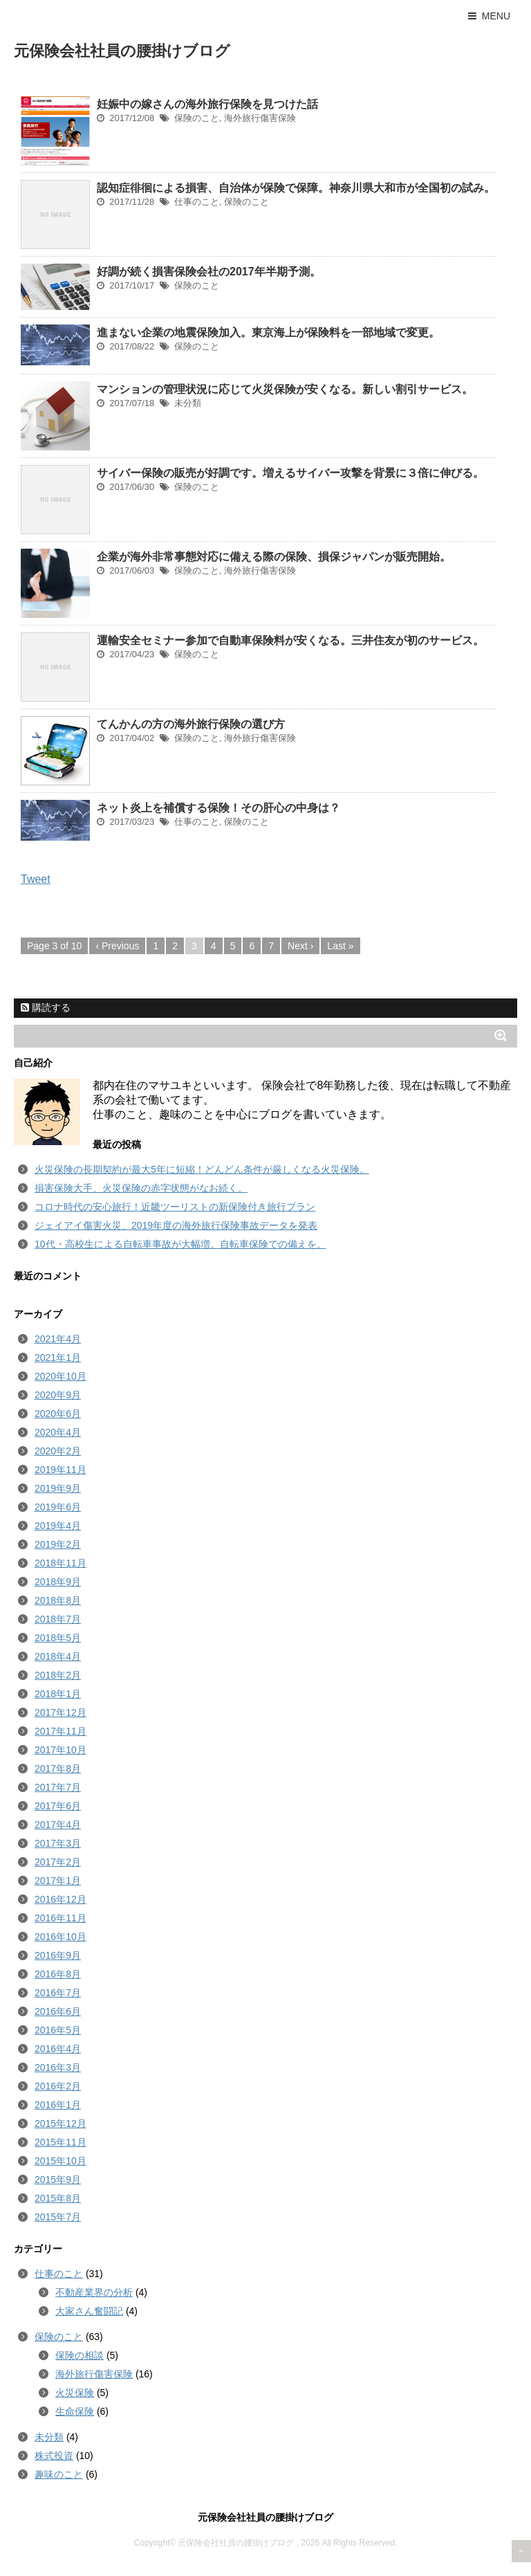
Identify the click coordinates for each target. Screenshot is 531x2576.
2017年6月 (58, 1805)
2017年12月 (60, 1712)
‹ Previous (117, 945)
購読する (46, 1007)
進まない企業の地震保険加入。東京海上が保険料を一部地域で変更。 (268, 332)
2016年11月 (60, 1918)
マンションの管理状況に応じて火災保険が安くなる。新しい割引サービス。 (285, 389)
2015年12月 (60, 2123)
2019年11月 (60, 1469)
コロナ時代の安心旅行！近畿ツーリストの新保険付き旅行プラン (175, 1206)
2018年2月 (58, 1675)
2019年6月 (58, 1507)
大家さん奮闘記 (89, 2311)
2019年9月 (58, 1488)
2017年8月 (58, 1768)
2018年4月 (58, 1656)
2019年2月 (58, 1544)
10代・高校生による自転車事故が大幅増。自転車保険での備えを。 (180, 1244)
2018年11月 (60, 1563)
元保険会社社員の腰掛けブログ (122, 51)
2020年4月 (58, 1432)
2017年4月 (58, 1824)
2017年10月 (60, 1749)
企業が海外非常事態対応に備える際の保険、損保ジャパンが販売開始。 (274, 557)
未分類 (187, 403)
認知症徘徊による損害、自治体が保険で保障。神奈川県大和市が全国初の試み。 (296, 188)
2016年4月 (58, 2048)
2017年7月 (58, 1787)
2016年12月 (60, 1899)
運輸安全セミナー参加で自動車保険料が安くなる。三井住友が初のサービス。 (290, 640)
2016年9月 (58, 1955)
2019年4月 (58, 1525)
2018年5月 (58, 1637)
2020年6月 (58, 1413)
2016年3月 (58, 2067)
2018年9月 (58, 1581)
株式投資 (54, 2455)
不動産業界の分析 (94, 2292)
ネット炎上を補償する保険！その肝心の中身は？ (218, 808)
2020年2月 (58, 1450)
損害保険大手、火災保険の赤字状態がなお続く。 (141, 1188)
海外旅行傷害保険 (260, 118)
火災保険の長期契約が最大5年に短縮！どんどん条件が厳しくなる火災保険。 (202, 1169)
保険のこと (196, 118)
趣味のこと (59, 2474)
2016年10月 (60, 1936)
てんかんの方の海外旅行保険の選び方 (191, 724)
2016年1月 (58, 2104)
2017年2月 (58, 1861)
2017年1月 (58, 1880)
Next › (300, 945)
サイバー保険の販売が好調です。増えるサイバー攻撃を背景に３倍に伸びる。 (290, 473)
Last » (340, 945)
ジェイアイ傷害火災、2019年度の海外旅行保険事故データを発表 (176, 1225)
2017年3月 (58, 1843)
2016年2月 (58, 2086)
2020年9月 (58, 1394)
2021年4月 (58, 1338)
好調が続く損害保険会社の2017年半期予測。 (209, 271)
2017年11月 (60, 1731)
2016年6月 (58, 2011)
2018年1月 (58, 1693)
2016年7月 (58, 1992)
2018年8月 (58, 1600)
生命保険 (74, 2411)
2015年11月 (60, 2142)
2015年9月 (58, 2179)
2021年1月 (58, 1357)
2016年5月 (58, 2030)
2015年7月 (58, 2216)
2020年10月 (60, 1376)
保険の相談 (79, 2355)
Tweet (35, 879)
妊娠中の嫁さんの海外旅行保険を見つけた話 (207, 104)
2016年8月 (58, 1974)
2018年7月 (58, 1619)
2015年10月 (60, 2160)
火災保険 (74, 2392)
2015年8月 (58, 2198)
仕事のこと (196, 202)
